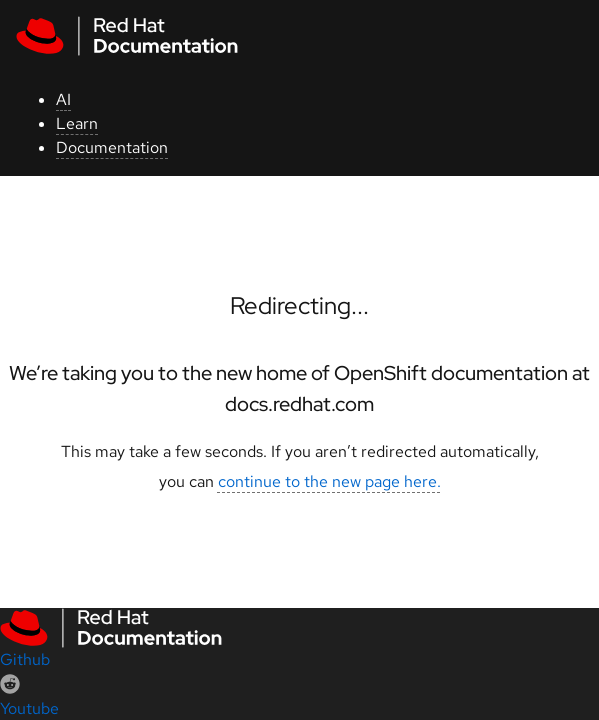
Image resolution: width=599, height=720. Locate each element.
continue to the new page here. (329, 481)
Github (25, 659)
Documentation (112, 147)
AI (63, 99)
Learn (77, 123)
